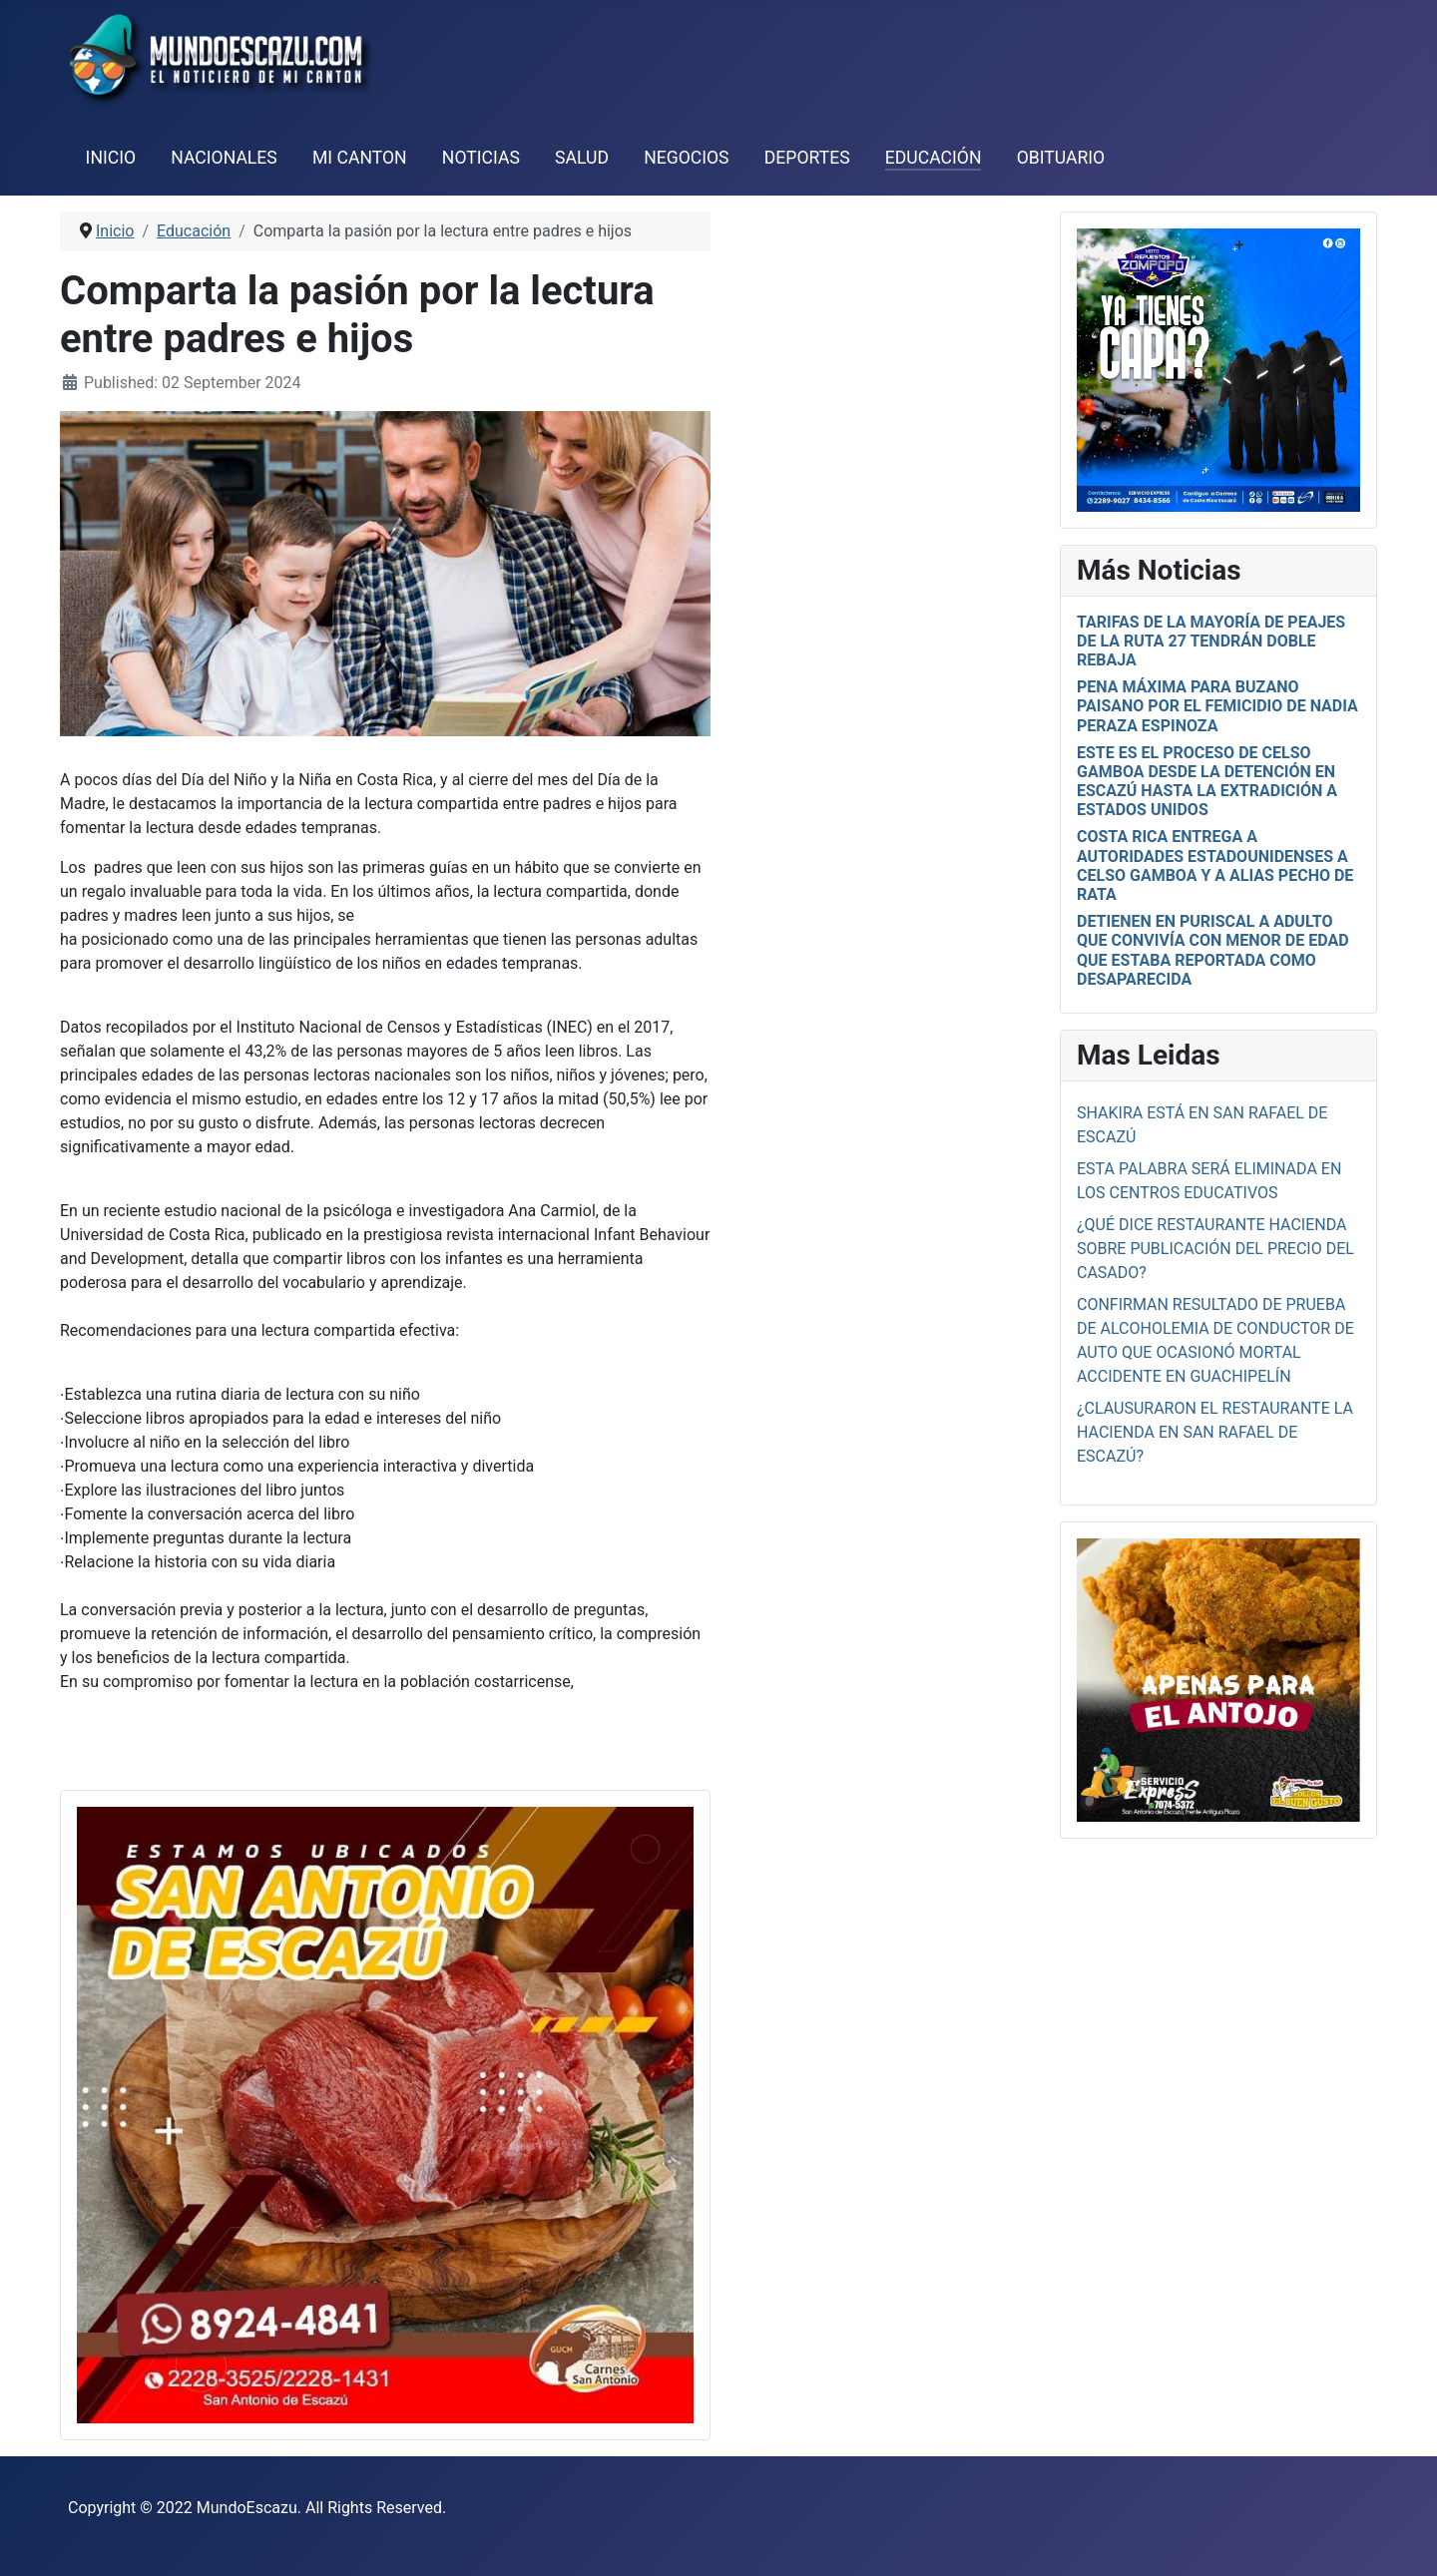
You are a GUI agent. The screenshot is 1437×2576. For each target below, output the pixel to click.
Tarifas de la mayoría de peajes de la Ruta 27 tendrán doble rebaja (1211, 641)
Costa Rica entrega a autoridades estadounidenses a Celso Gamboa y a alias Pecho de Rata (1215, 865)
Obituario (1061, 158)
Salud (582, 158)
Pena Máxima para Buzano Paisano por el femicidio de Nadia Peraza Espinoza (1217, 705)
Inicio (111, 158)
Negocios (686, 158)
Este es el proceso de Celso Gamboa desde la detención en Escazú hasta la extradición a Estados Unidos (1207, 781)
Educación (933, 158)
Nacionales (224, 158)
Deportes (807, 158)
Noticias (481, 158)
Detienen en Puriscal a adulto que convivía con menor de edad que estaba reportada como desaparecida (1213, 950)
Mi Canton (359, 158)
